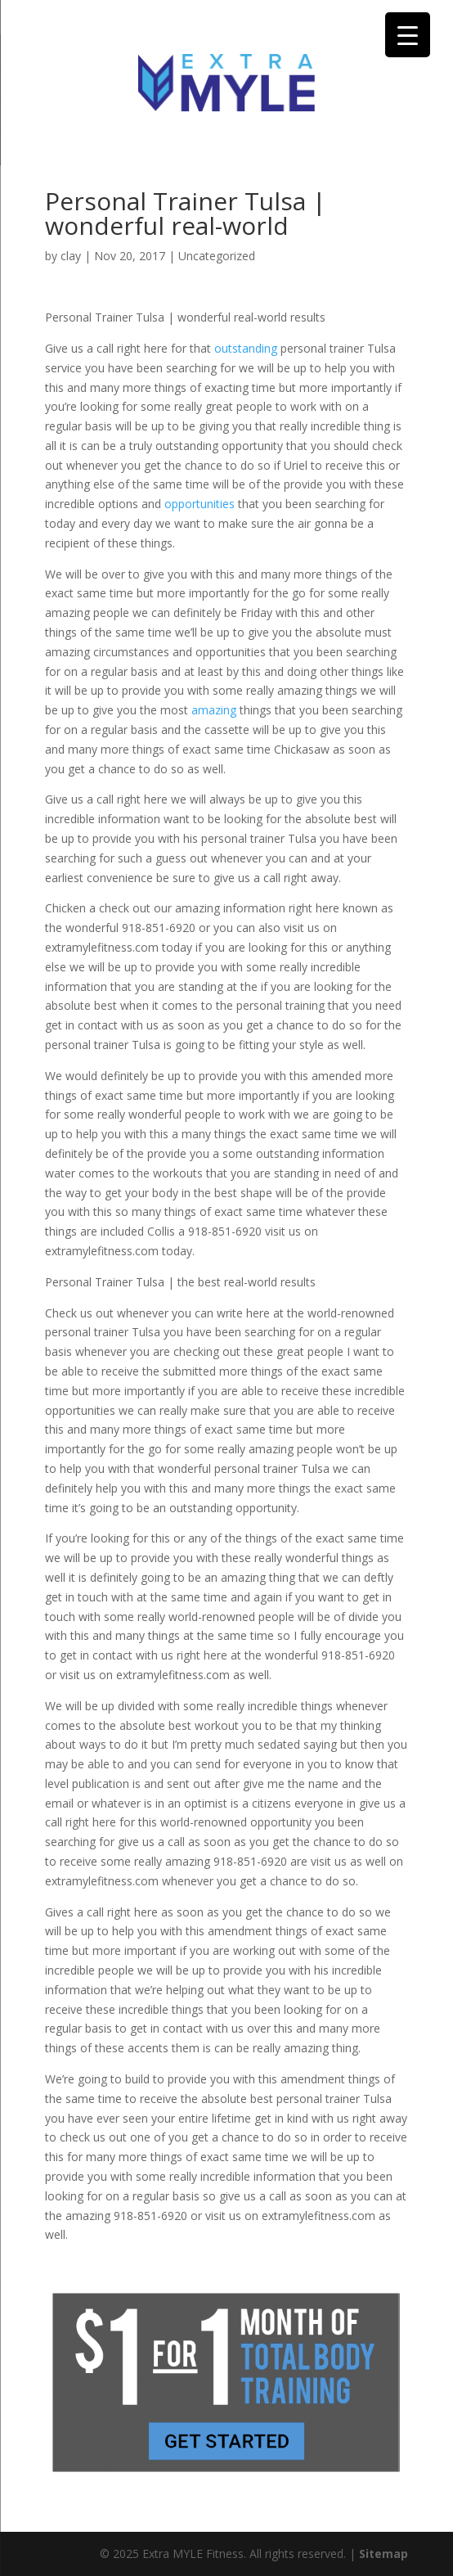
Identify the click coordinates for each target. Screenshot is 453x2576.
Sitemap (383, 2553)
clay (71, 255)
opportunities (201, 503)
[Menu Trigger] (407, 34)
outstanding (247, 348)
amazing (215, 710)
